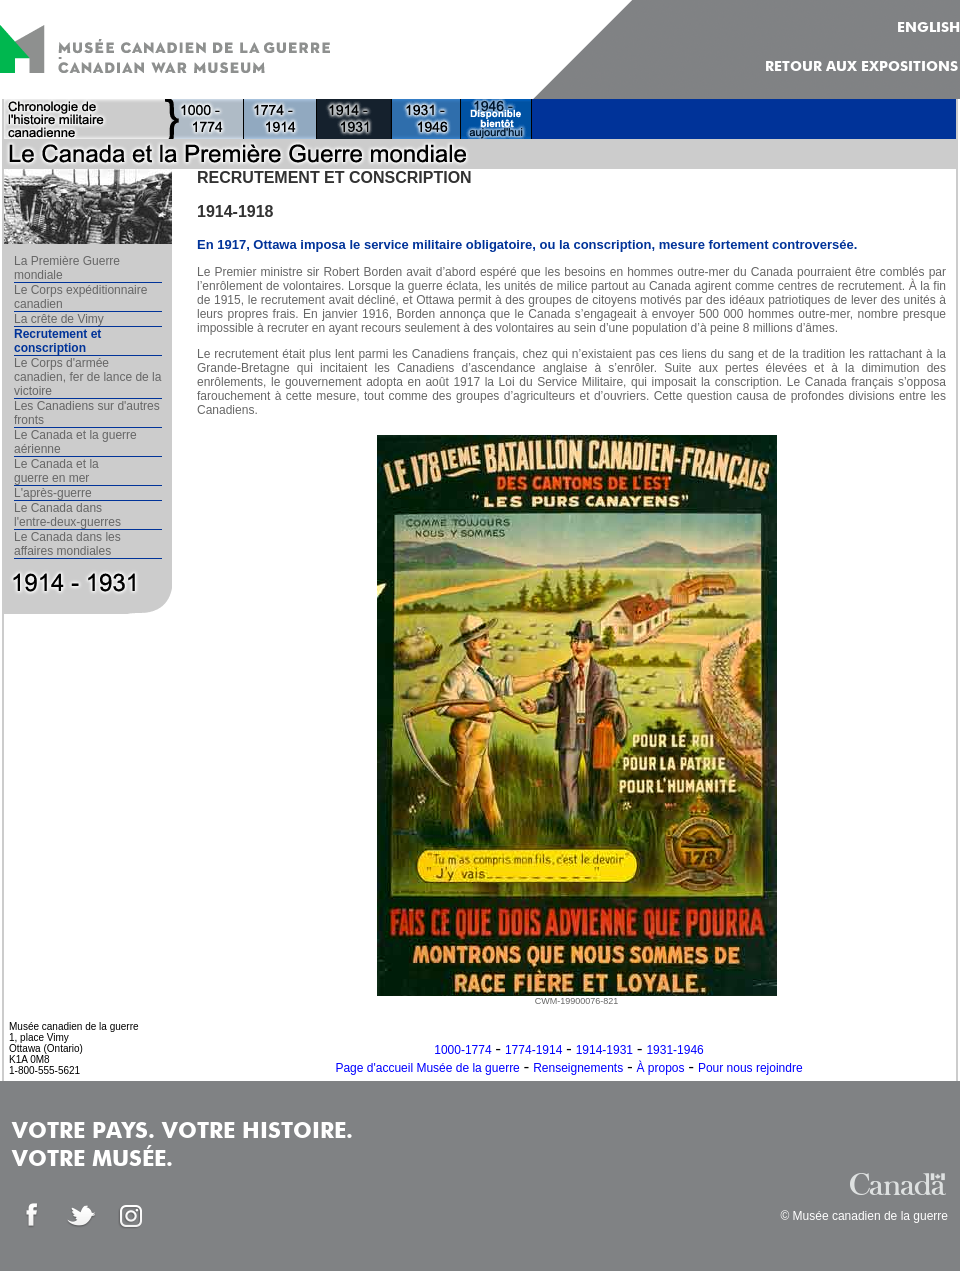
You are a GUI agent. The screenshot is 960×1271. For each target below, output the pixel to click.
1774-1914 (533, 1050)
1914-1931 (604, 1050)
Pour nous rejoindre (750, 1068)
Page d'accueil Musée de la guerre (427, 1068)
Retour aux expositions (861, 67)
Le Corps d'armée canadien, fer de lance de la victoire (87, 377)
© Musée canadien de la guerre (864, 1216)
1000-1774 (462, 1050)
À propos (661, 1068)
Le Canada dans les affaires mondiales (67, 544)
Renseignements (578, 1068)
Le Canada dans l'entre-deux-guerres (67, 515)
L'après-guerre (53, 493)
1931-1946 (674, 1050)
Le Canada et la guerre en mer (56, 471)
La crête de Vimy (59, 319)
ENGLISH (928, 28)
